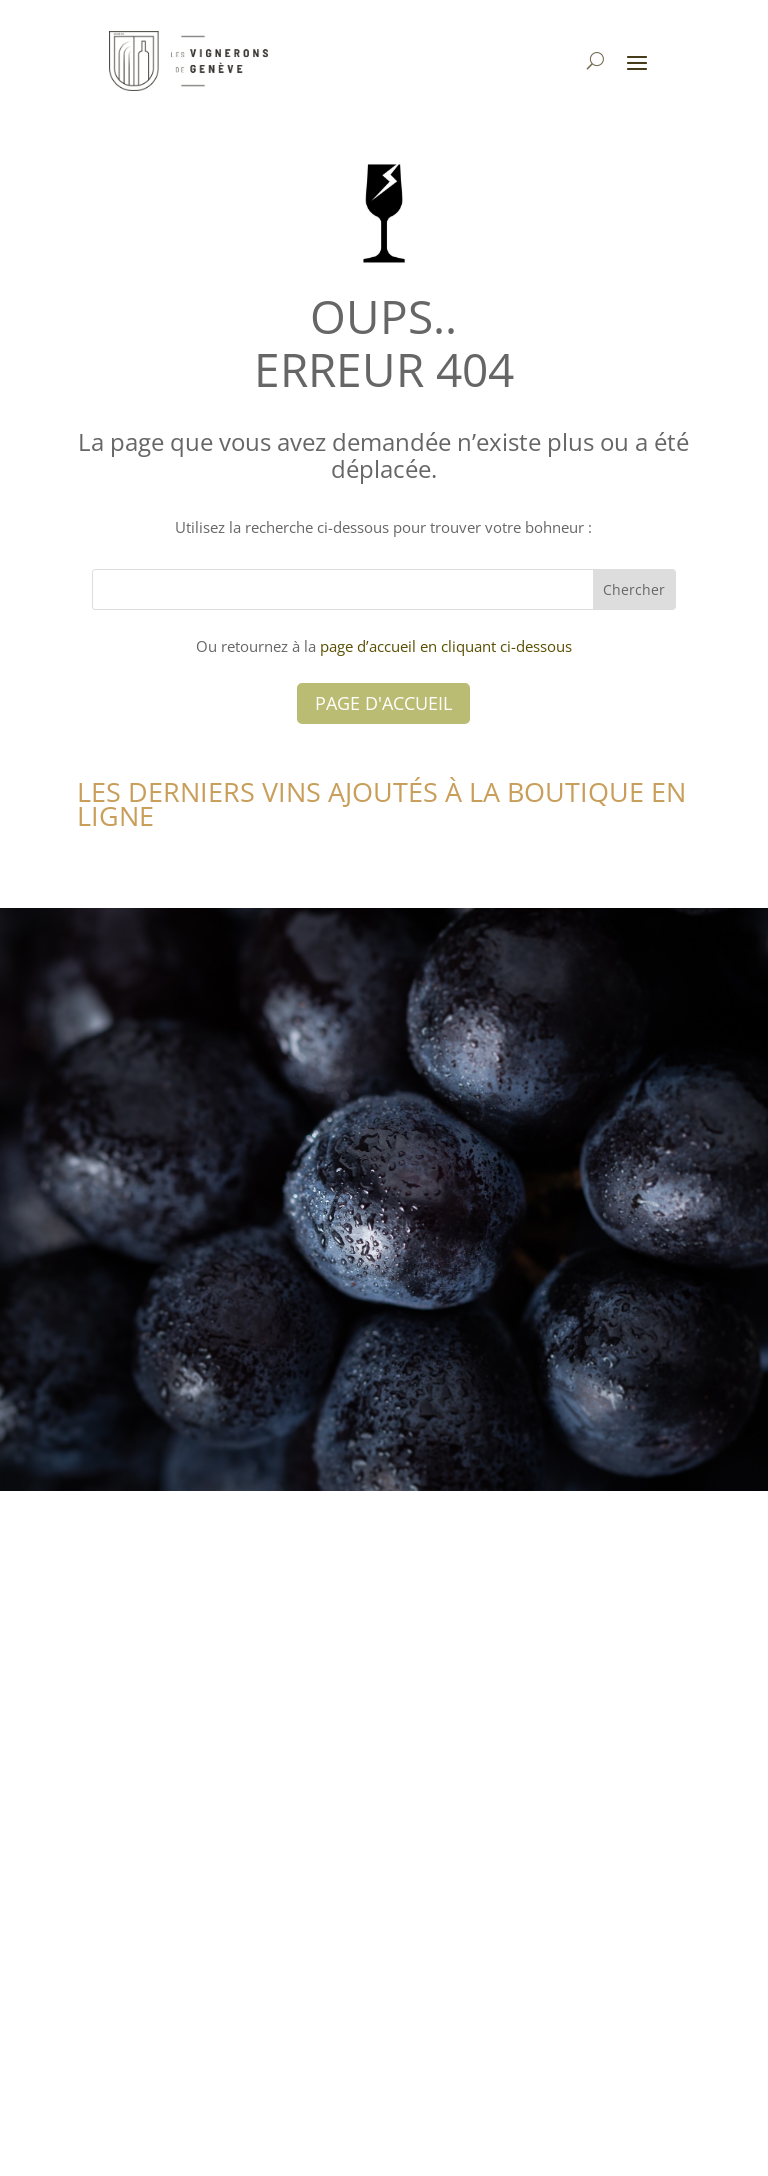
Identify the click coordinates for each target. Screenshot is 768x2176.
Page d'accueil (383, 703)
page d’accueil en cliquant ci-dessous (446, 646)
